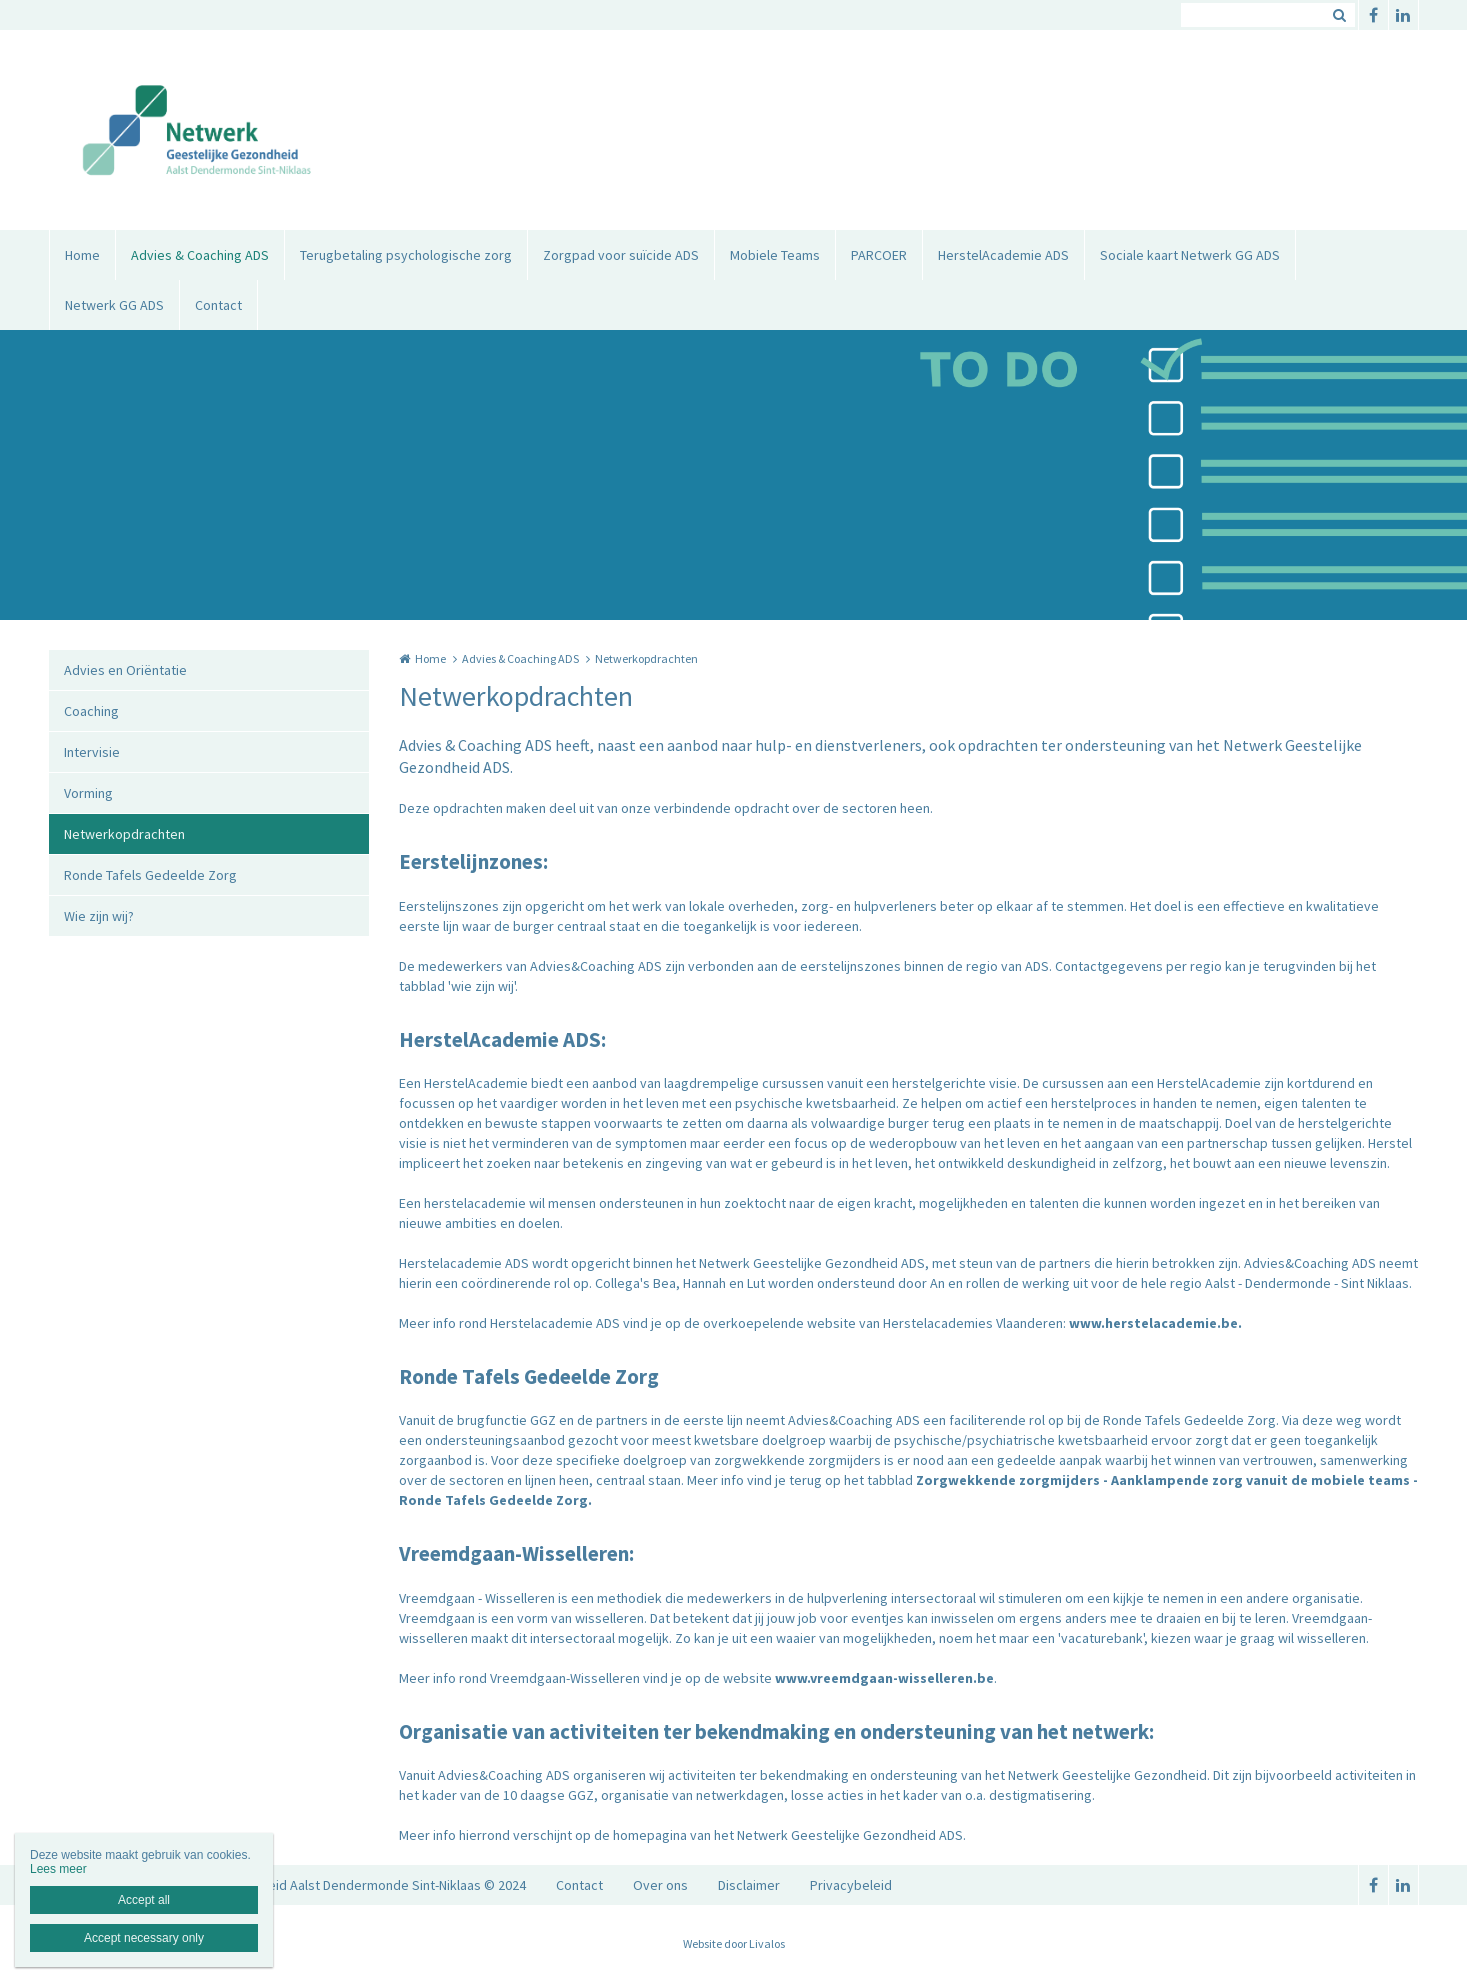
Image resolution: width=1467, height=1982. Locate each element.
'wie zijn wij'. (483, 986)
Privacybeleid (851, 1885)
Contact (218, 305)
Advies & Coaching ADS (200, 255)
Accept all (144, 1900)
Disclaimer (749, 1885)
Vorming (88, 793)
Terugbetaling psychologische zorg (406, 255)
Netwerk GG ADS (114, 305)
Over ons (660, 1885)
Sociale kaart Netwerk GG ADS (1190, 255)
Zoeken (1340, 15)
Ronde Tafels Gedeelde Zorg (150, 875)
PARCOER (879, 255)
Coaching (91, 711)
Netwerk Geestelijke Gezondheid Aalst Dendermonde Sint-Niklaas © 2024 (307, 1885)
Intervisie (92, 752)
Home (82, 255)
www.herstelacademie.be (1153, 1323)
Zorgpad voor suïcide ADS (621, 255)
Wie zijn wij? (99, 916)
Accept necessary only (144, 1938)
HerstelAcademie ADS (1003, 255)
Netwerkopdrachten (124, 834)
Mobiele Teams (775, 255)
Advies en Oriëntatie (125, 670)
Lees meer (58, 1869)
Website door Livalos (734, 1943)
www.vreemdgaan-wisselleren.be (884, 1678)
